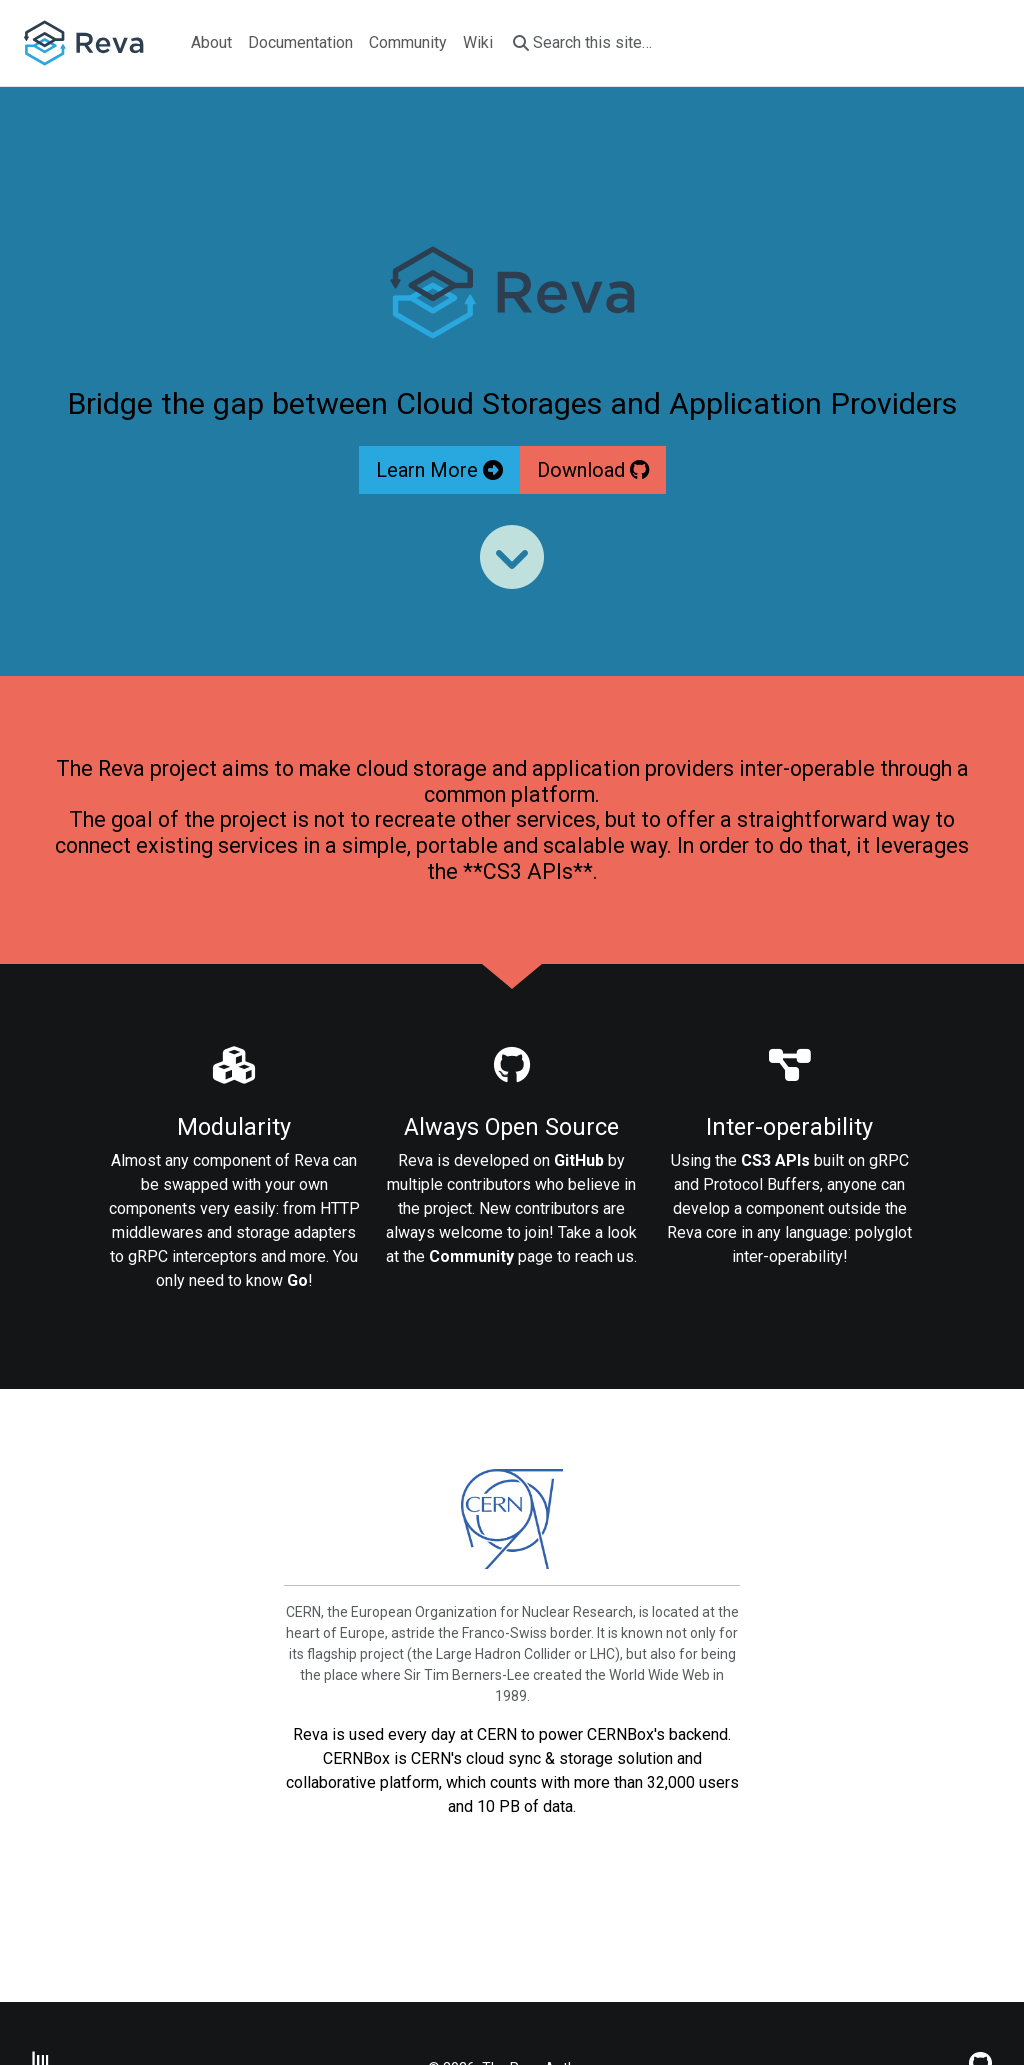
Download (593, 470)
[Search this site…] (604, 43)
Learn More (439, 470)
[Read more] (512, 557)
